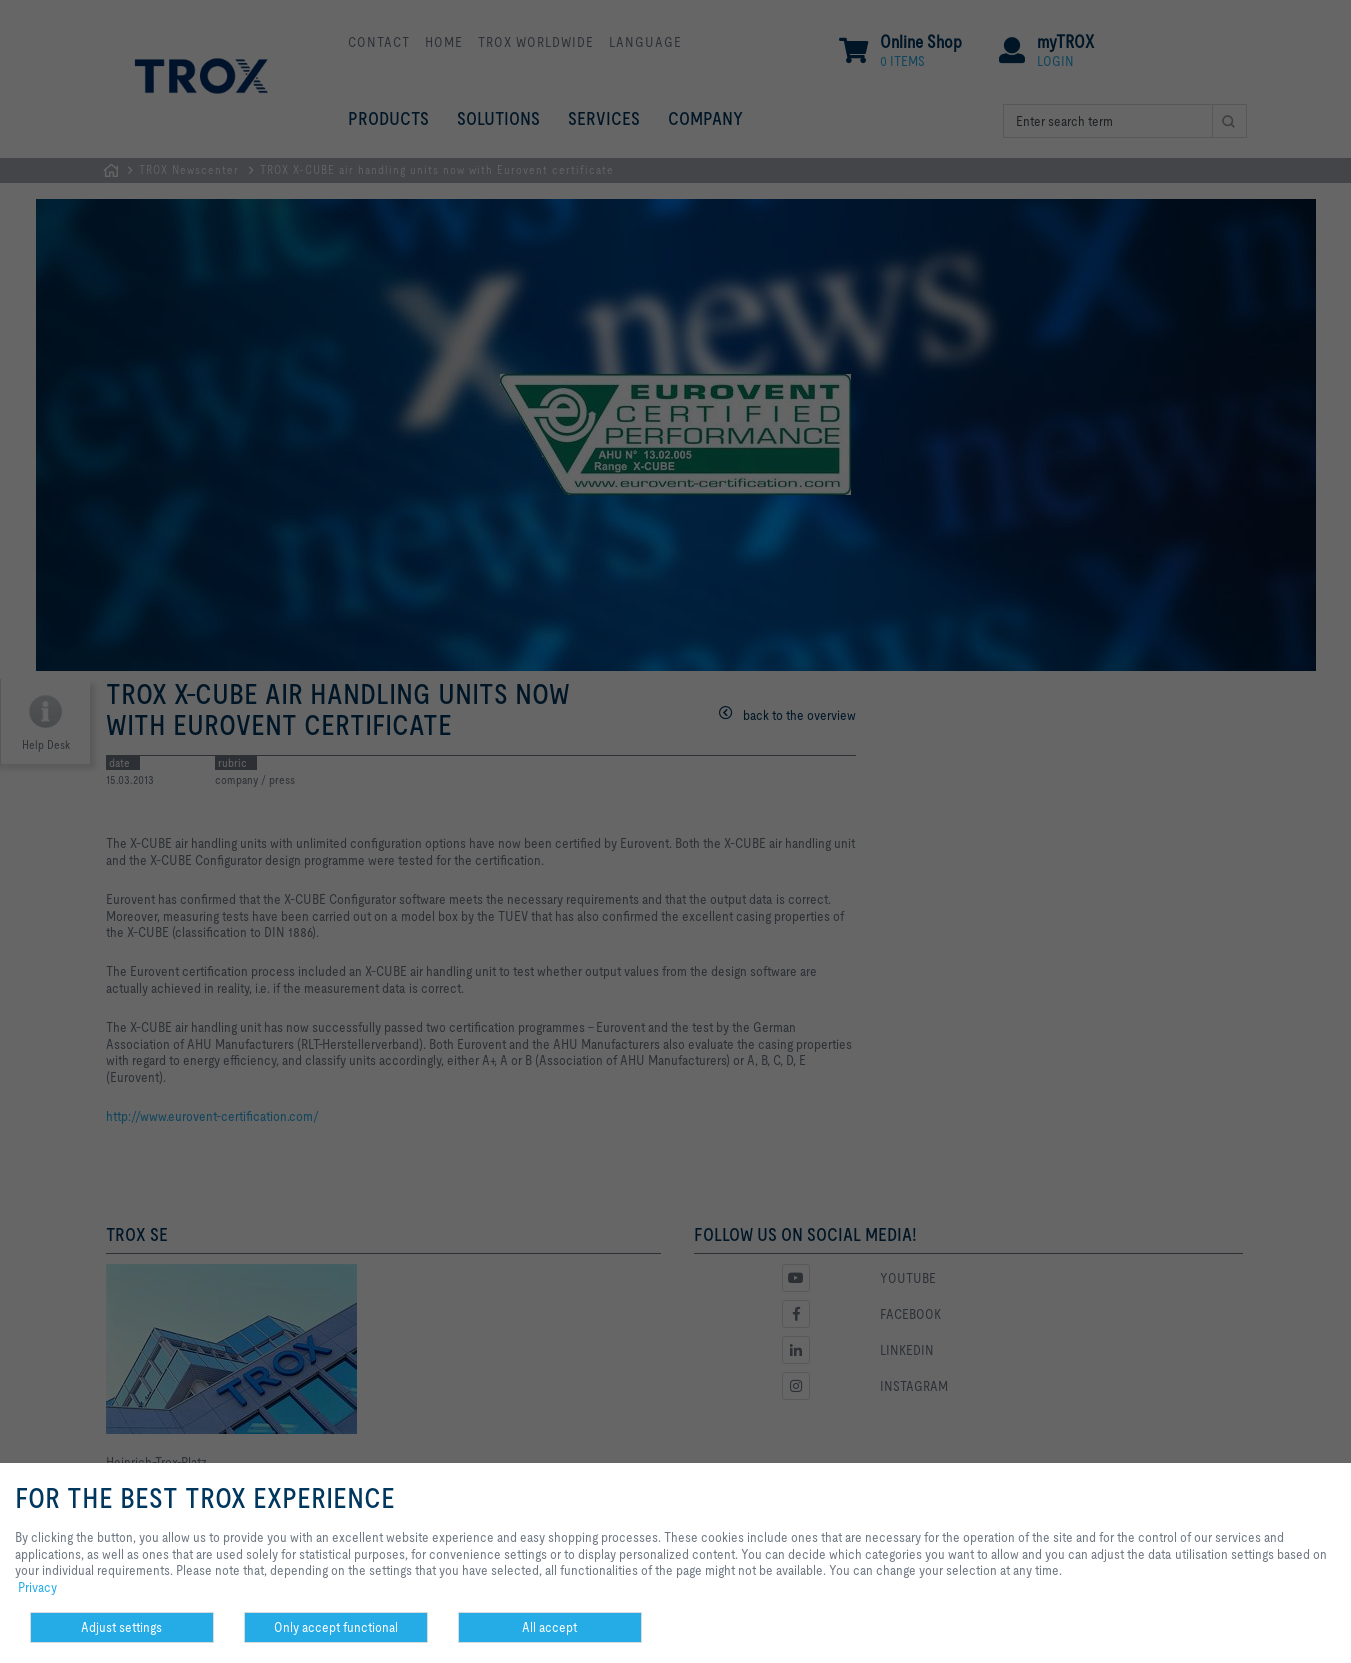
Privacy (37, 1587)
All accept (549, 1627)
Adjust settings (121, 1627)
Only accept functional (336, 1627)
